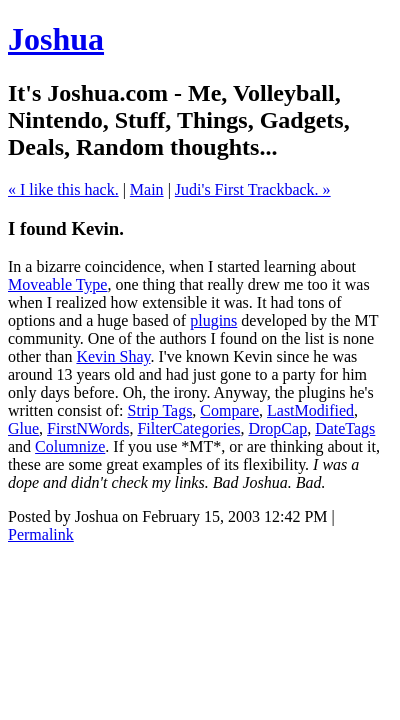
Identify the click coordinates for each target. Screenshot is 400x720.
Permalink (41, 534)
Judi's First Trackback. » (253, 189)
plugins (213, 320)
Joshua (56, 39)
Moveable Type (57, 284)
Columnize (70, 446)
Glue (23, 428)
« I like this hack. (63, 189)
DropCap (277, 428)
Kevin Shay (113, 356)
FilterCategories (188, 428)
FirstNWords (88, 428)
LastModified (310, 410)
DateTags (345, 428)
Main (147, 189)
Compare (229, 410)
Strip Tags (160, 410)
